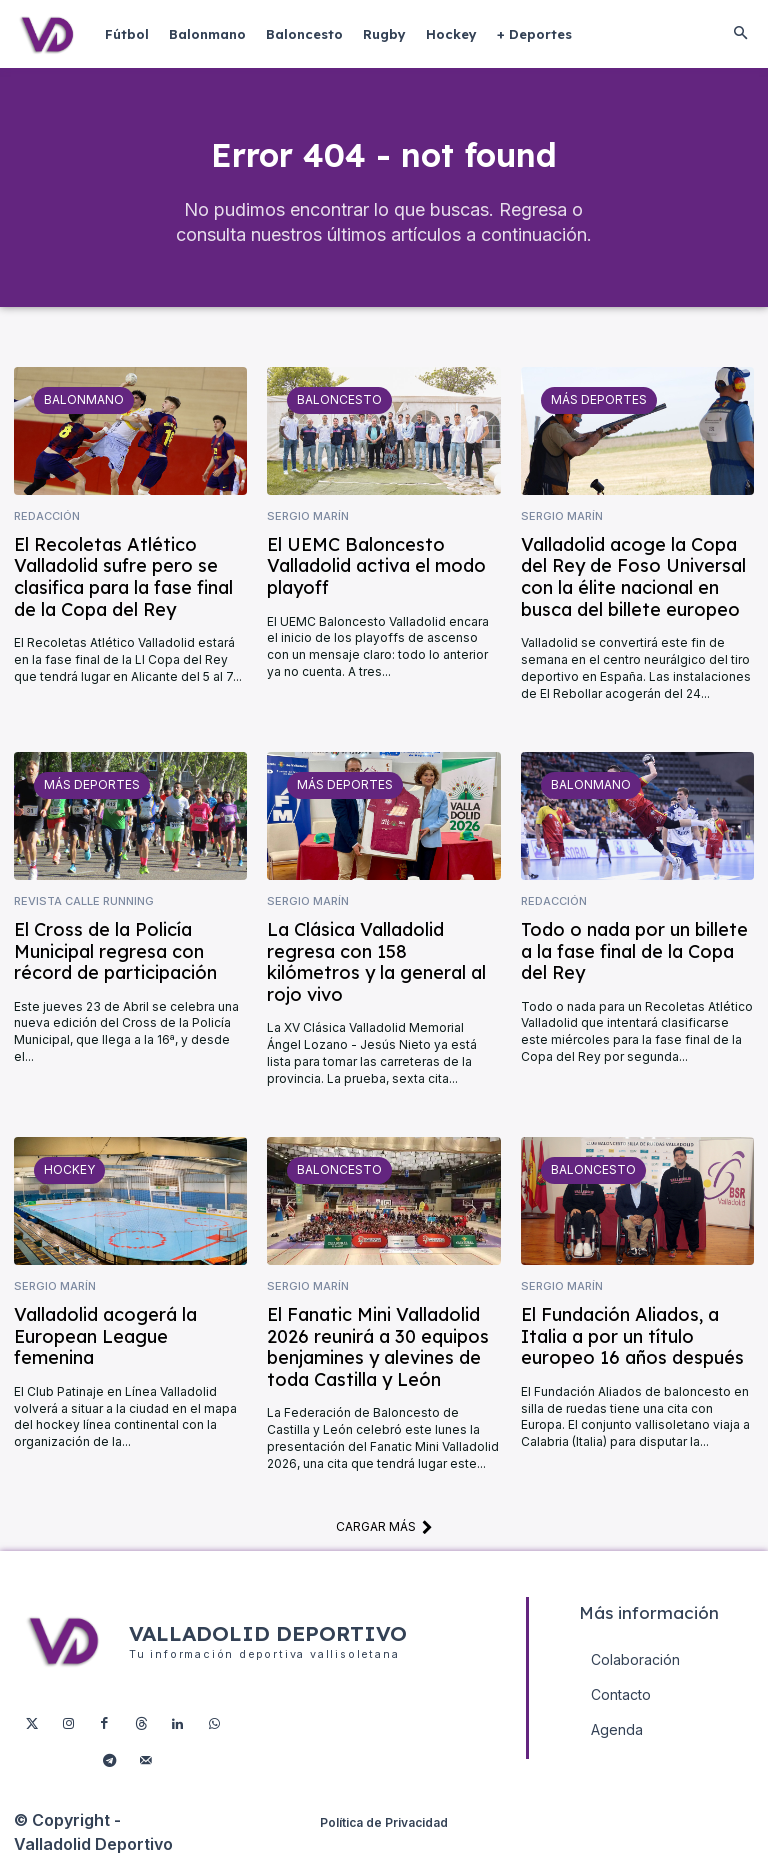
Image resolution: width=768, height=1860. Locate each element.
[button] (740, 34)
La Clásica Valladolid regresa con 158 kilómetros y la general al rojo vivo (376, 966)
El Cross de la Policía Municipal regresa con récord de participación (115, 955)
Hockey (69, 1173)
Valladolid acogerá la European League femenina (105, 1340)
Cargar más (384, 1531)
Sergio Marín (308, 520)
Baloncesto (339, 403)
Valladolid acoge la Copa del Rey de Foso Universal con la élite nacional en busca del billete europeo (633, 580)
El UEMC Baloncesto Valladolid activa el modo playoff (376, 569)
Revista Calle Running (84, 905)
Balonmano (84, 403)
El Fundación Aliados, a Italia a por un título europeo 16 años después (632, 1340)
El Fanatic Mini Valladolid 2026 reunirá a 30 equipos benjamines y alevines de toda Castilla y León (378, 1351)
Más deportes (599, 403)
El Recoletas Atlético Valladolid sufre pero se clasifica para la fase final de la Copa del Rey (123, 580)
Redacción (47, 520)
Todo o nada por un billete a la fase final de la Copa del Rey (634, 955)
